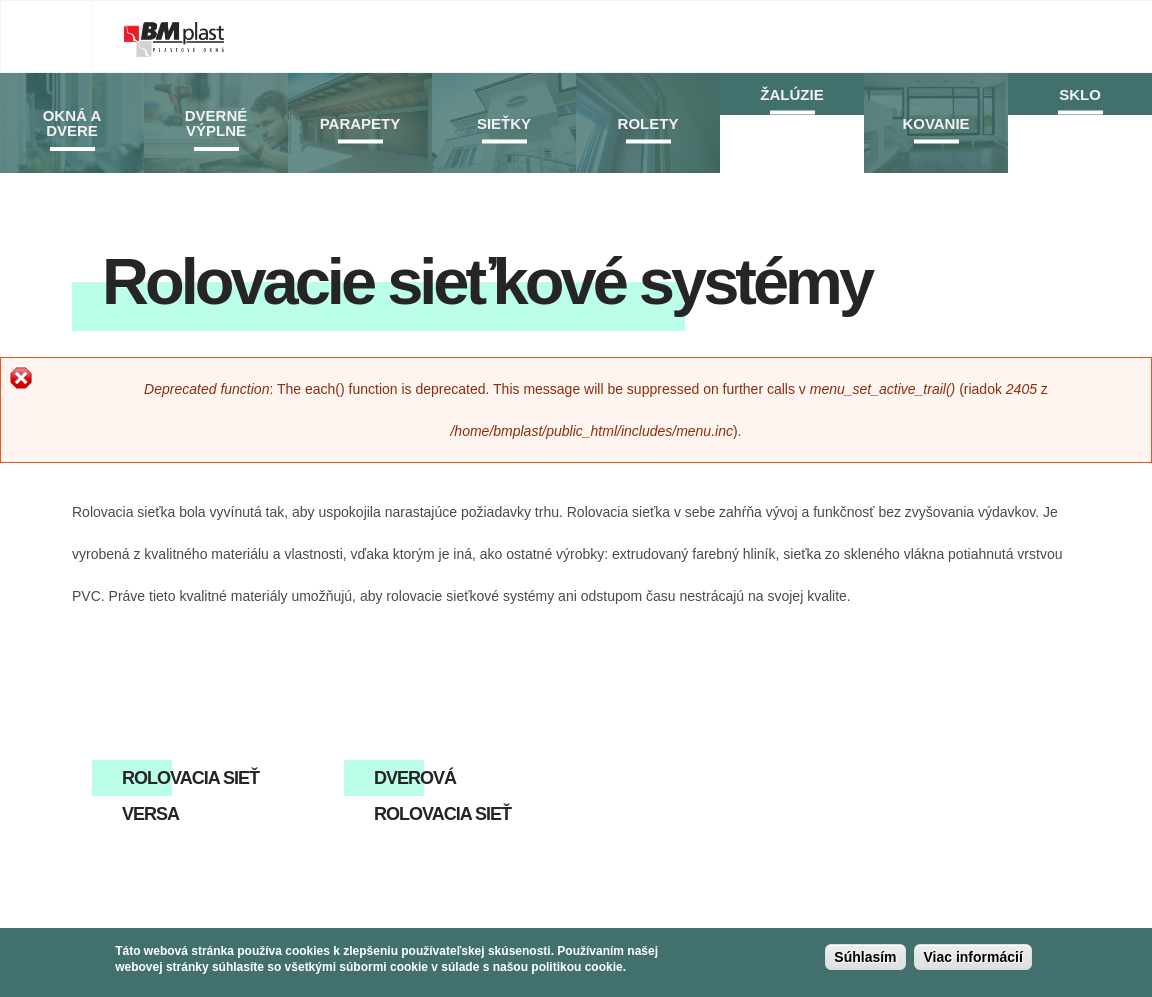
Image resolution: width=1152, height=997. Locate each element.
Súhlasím (865, 962)
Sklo (1080, 94)
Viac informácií (972, 962)
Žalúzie (791, 94)
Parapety (360, 123)
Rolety (648, 123)
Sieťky (504, 123)
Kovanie (935, 123)
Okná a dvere (72, 123)
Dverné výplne (216, 123)
